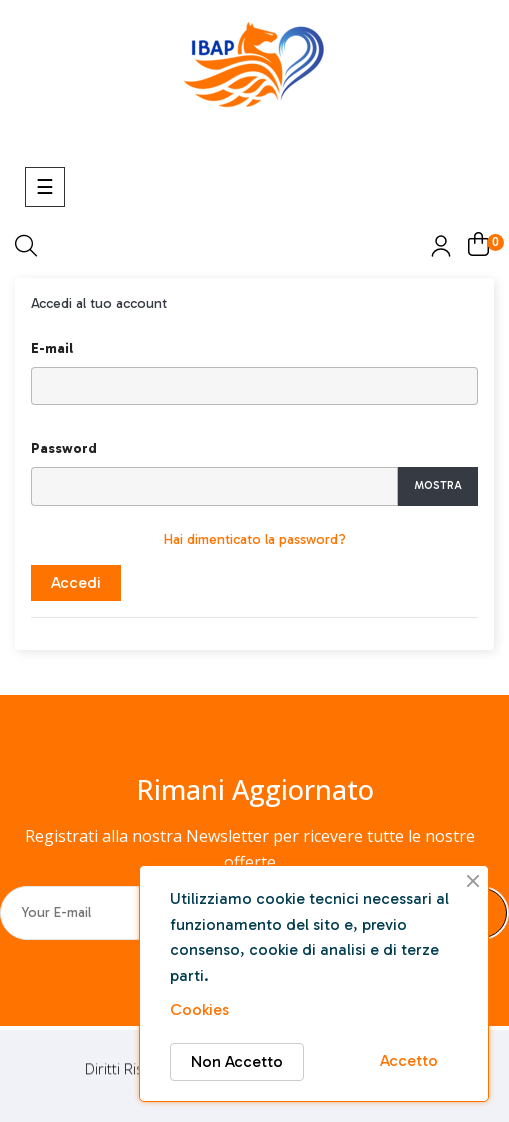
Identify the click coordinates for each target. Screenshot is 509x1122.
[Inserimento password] (214, 486)
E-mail (52, 348)
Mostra (438, 485)
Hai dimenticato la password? (255, 539)
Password (64, 448)
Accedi (76, 582)
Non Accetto (237, 1061)
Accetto (409, 1060)
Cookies (199, 1009)
